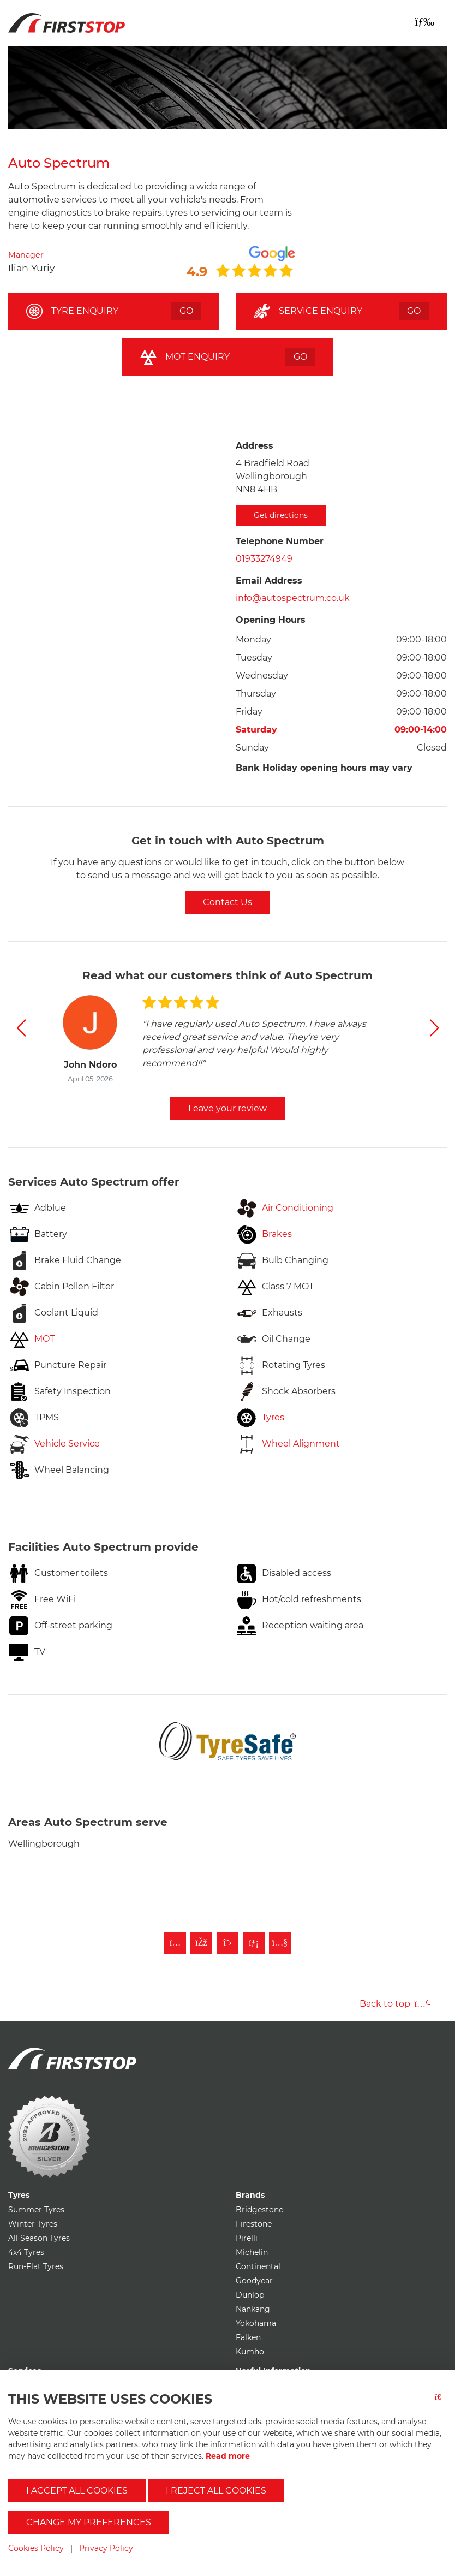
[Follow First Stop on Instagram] (175, 1943)
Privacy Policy (106, 2548)
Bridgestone (259, 2210)
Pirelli (247, 2238)
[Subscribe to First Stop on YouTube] (280, 1943)
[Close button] (441, 2403)
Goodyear (254, 2281)
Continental (258, 2266)
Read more (228, 2456)
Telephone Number (280, 541)
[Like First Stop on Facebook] (201, 1943)
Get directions (281, 515)
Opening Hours (271, 620)
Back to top (396, 2003)
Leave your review (227, 1108)
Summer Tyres (36, 2210)
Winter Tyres (32, 2224)
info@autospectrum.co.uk (293, 598)
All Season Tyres (39, 2238)
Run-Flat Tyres (35, 2266)
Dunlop (250, 2295)
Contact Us (227, 902)
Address (254, 446)
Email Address (269, 580)
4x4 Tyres (26, 2252)
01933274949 (264, 559)
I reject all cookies (216, 2490)
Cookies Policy (36, 2548)
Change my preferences (88, 2522)
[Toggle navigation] (424, 22)
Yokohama (256, 2323)
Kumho (250, 2352)
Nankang (253, 2309)
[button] (21, 1028)
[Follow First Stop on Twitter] (227, 1943)
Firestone (254, 2224)
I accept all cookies (77, 2490)
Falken (248, 2337)
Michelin (252, 2252)
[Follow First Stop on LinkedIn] (254, 1943)
